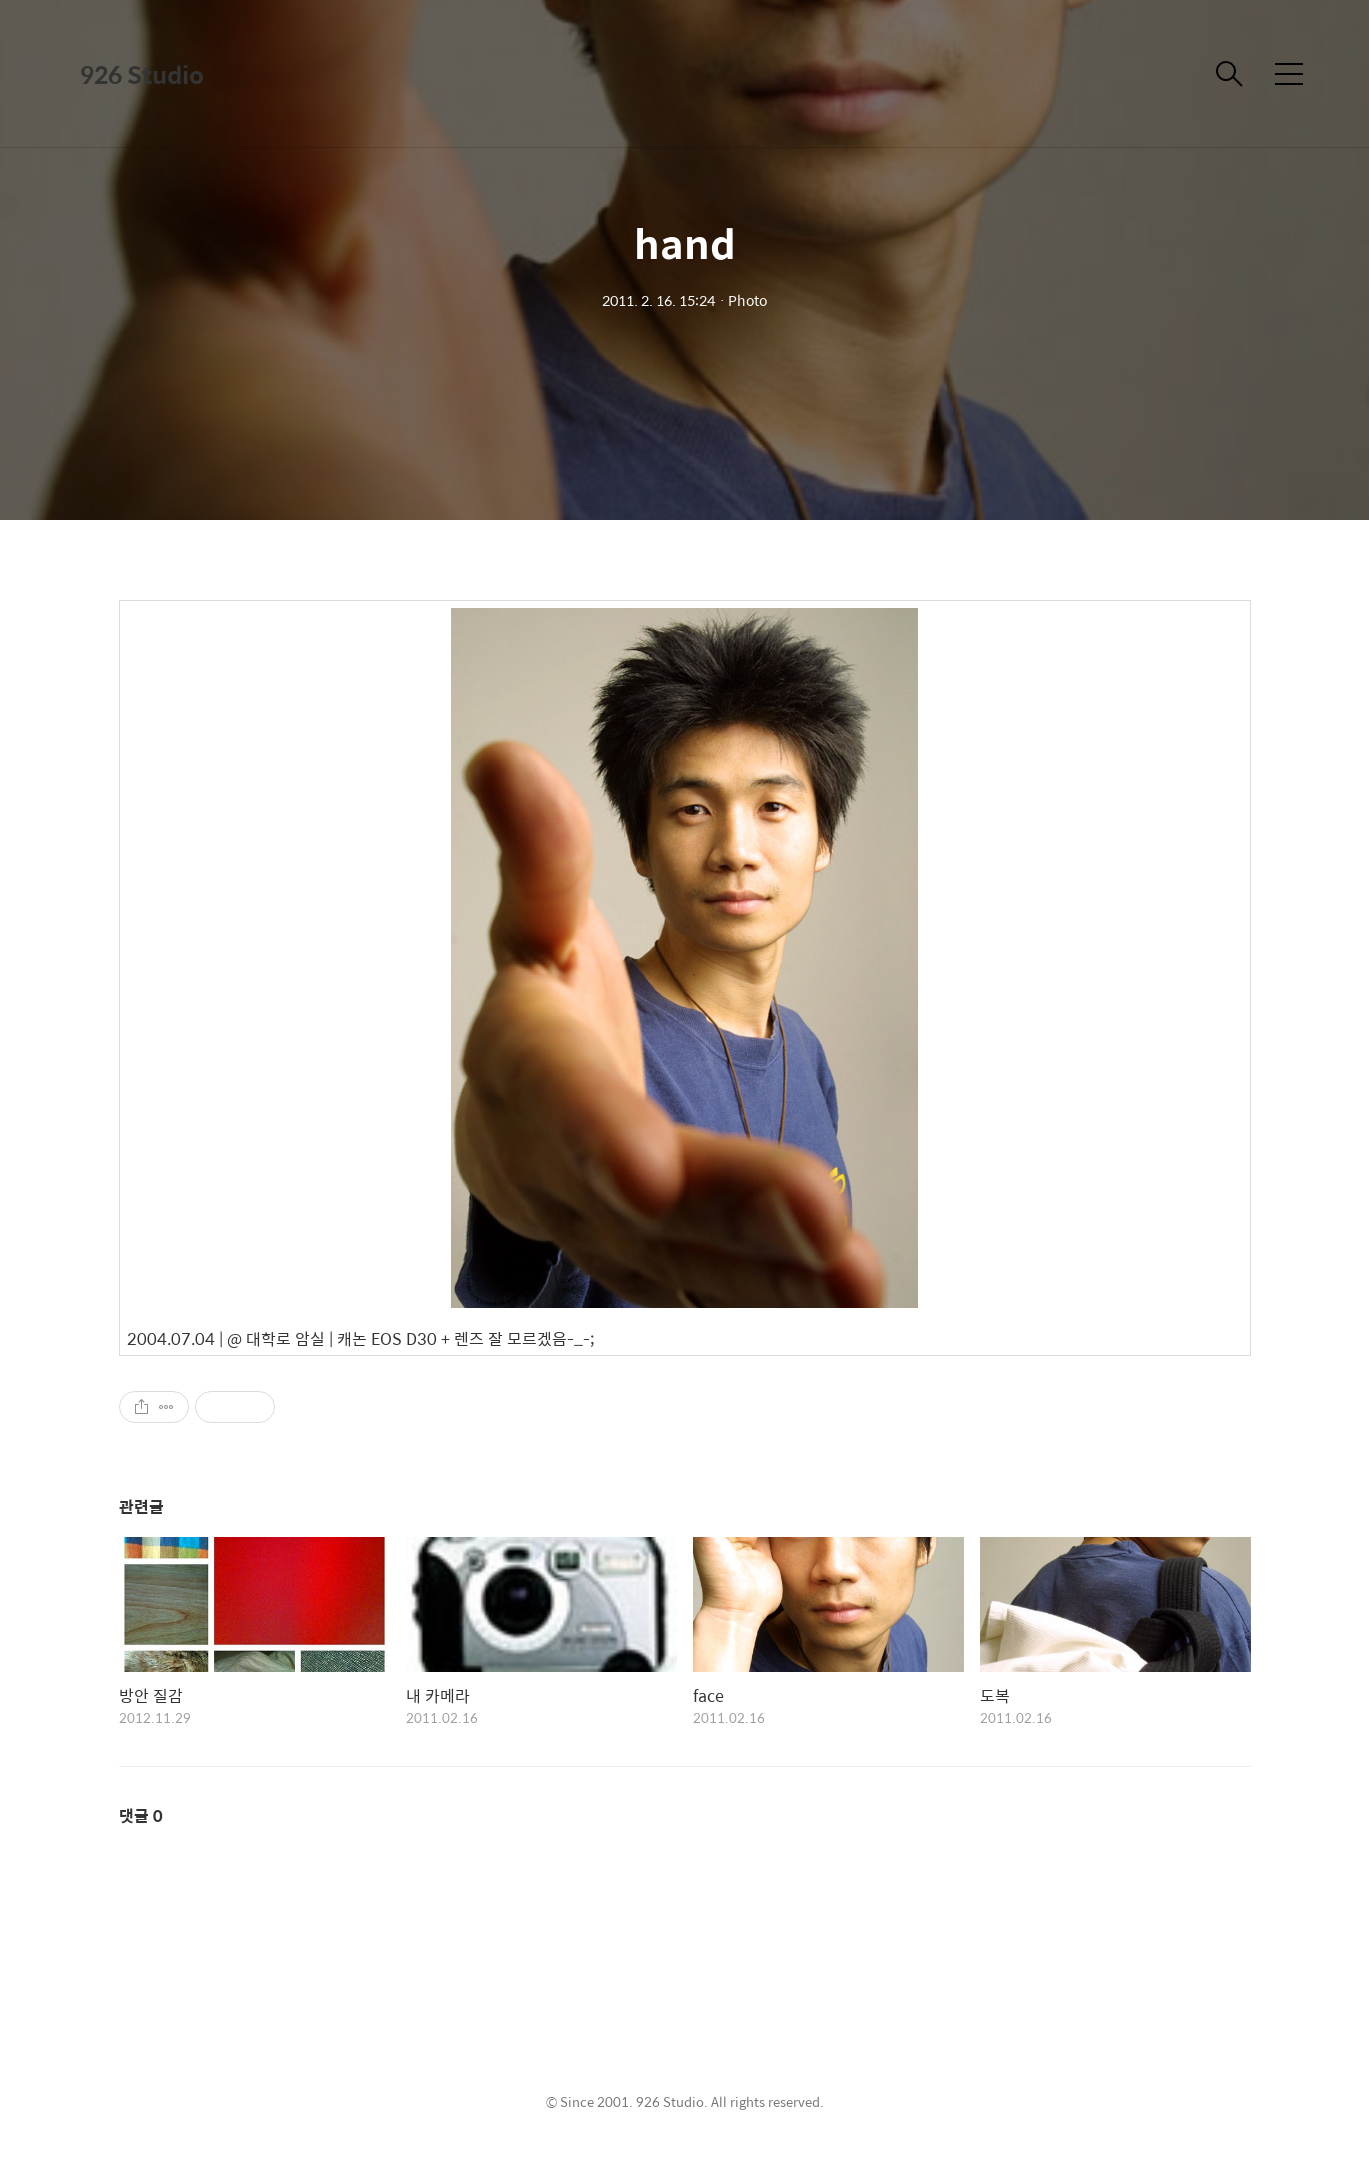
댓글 (141, 1815)
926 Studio (142, 74)
